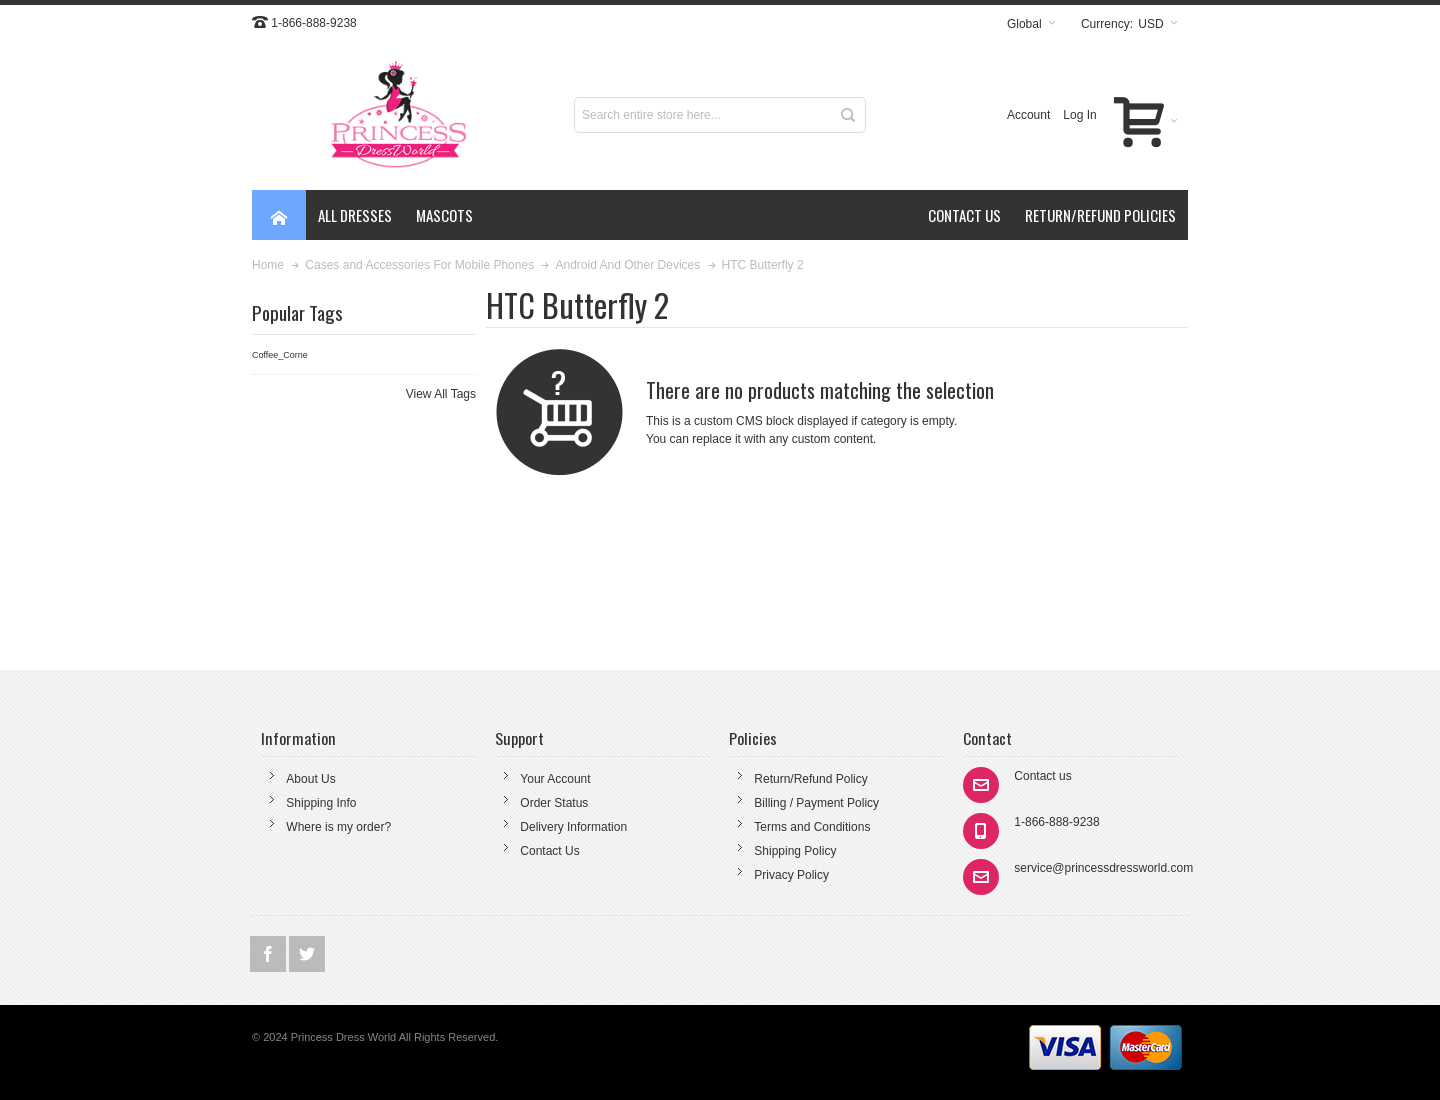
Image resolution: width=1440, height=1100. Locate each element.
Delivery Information (573, 827)
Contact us (1042, 776)
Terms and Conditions (812, 827)
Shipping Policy (795, 851)
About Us (310, 779)
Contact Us (549, 851)
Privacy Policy (791, 875)
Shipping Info (321, 803)
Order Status (554, 803)
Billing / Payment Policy (816, 803)
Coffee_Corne (280, 355)
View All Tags (441, 394)
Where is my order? (338, 827)
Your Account (555, 779)
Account (1028, 115)
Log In (1079, 115)
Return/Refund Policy (810, 779)
